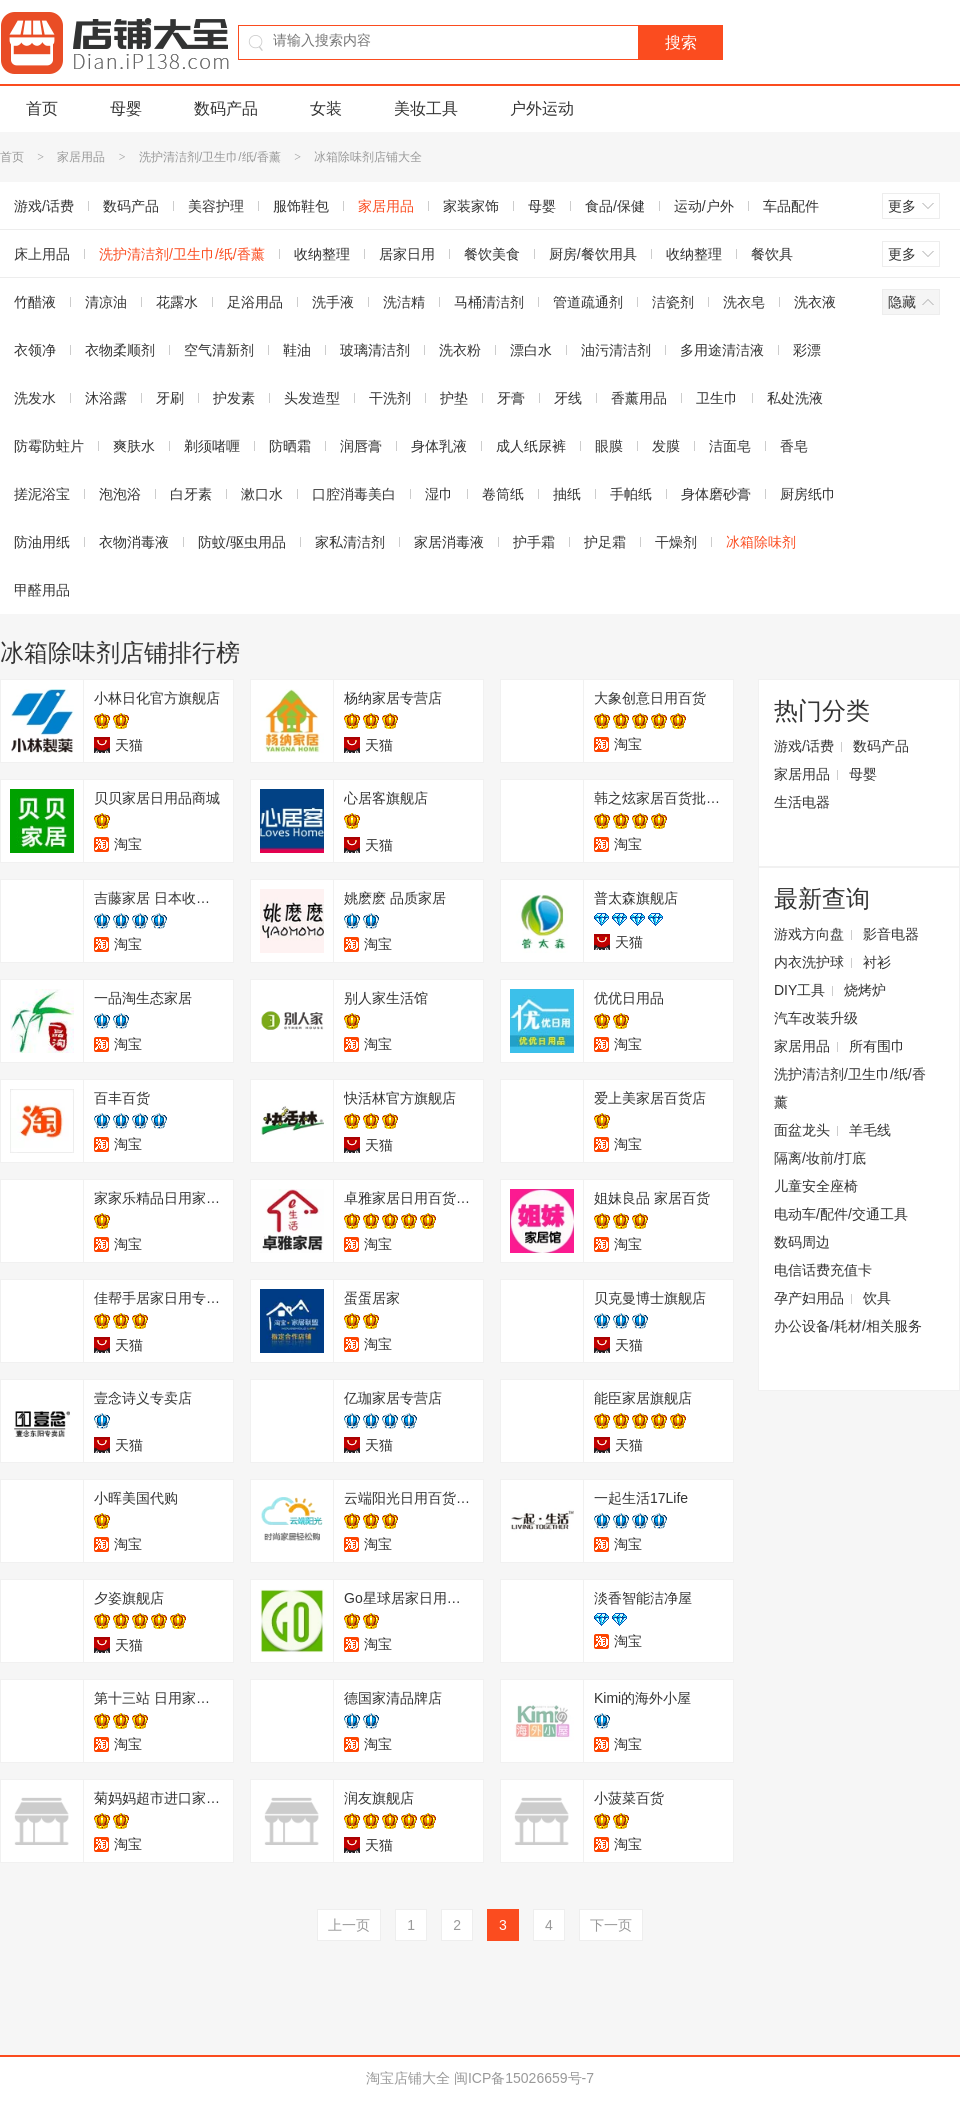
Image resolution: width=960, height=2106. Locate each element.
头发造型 (312, 398)
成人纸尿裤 (531, 446)
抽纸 (567, 494)
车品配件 (791, 206)
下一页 (611, 1925)
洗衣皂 (744, 302)
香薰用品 (639, 398)
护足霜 (605, 542)
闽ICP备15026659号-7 (524, 2078)
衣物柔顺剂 (120, 350)
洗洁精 (404, 302)
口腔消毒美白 (354, 494)
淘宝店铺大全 (408, 2078)
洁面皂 (730, 446)
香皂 (794, 446)
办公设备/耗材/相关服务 (848, 1326)
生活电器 (802, 802)
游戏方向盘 (809, 934)
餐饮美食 (492, 254)
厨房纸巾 (808, 494)
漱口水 (262, 494)
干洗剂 (390, 398)
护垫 (454, 398)
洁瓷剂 (673, 302)
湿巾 (439, 494)
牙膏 (511, 398)
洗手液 (333, 302)
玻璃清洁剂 (375, 350)
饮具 (877, 1298)
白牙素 (191, 494)
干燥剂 (676, 542)
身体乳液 (439, 446)
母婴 (126, 108)
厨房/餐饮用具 (593, 254)
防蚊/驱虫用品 (242, 542)
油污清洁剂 (616, 350)
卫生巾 (717, 398)
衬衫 (877, 962)
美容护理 (216, 206)
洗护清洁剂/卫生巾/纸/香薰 (210, 157)
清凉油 (106, 302)
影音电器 (891, 934)
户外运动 (542, 108)
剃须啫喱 (212, 446)
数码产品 (226, 108)
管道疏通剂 (588, 302)
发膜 (666, 446)
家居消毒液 (449, 542)
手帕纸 (631, 494)
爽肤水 (134, 446)
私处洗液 (795, 398)
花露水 (177, 302)
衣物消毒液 (134, 542)
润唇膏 (361, 446)
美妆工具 (426, 108)
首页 (42, 108)
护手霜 (534, 542)
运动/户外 (704, 206)
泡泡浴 (120, 494)
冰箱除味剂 (761, 542)
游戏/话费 (804, 746)
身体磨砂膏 (716, 494)
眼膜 (609, 446)
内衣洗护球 (809, 962)
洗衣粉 (460, 350)
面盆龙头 (802, 1130)
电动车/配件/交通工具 (841, 1214)
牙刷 (170, 398)
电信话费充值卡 (823, 1270)
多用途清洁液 (722, 350)
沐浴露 (106, 398)
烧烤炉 (865, 990)
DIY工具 (799, 990)
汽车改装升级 (816, 1018)
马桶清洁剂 (489, 302)
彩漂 (807, 350)
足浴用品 (255, 302)
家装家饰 (471, 206)
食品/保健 (615, 206)
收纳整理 (322, 254)
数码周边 (802, 1242)
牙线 (568, 398)
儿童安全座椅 (816, 1186)
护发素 (234, 398)
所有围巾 (877, 1046)
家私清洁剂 (350, 542)
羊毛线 (870, 1130)
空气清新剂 (219, 350)
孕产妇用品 (809, 1298)
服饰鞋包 (301, 206)
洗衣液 (815, 302)
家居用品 (81, 157)
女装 (326, 108)
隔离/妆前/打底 (820, 1158)
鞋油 (297, 350)
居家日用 (407, 254)
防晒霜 (290, 446)
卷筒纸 (503, 494)
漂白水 (531, 350)
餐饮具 (772, 254)
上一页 (349, 1925)
